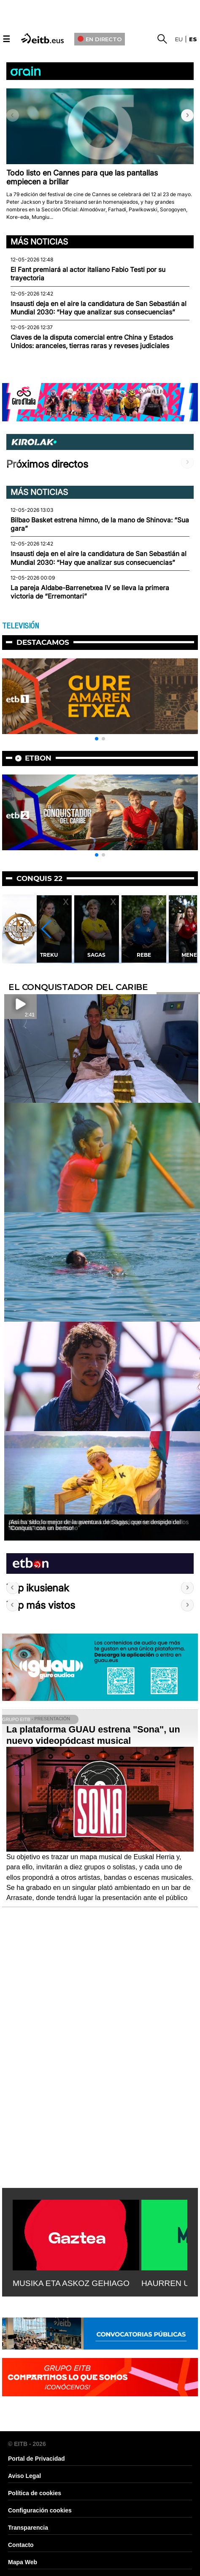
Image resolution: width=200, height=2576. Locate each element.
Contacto (21, 2544)
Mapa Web (22, 2562)
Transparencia (28, 2527)
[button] (187, 115)
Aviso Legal (24, 2475)
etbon (38, 758)
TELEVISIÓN (20, 626)
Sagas (104, 955)
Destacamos (42, 642)
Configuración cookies (40, 2510)
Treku (56, 955)
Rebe (151, 955)
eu (179, 39)
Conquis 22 (39, 878)
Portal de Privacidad (36, 2458)
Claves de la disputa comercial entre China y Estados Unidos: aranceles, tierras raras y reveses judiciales (92, 341)
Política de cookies (34, 2493)
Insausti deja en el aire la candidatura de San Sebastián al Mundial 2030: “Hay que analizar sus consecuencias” (98, 308)
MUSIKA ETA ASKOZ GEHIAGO (71, 2283)
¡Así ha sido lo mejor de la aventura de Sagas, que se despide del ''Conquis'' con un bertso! (94, 1525)
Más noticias (39, 242)
